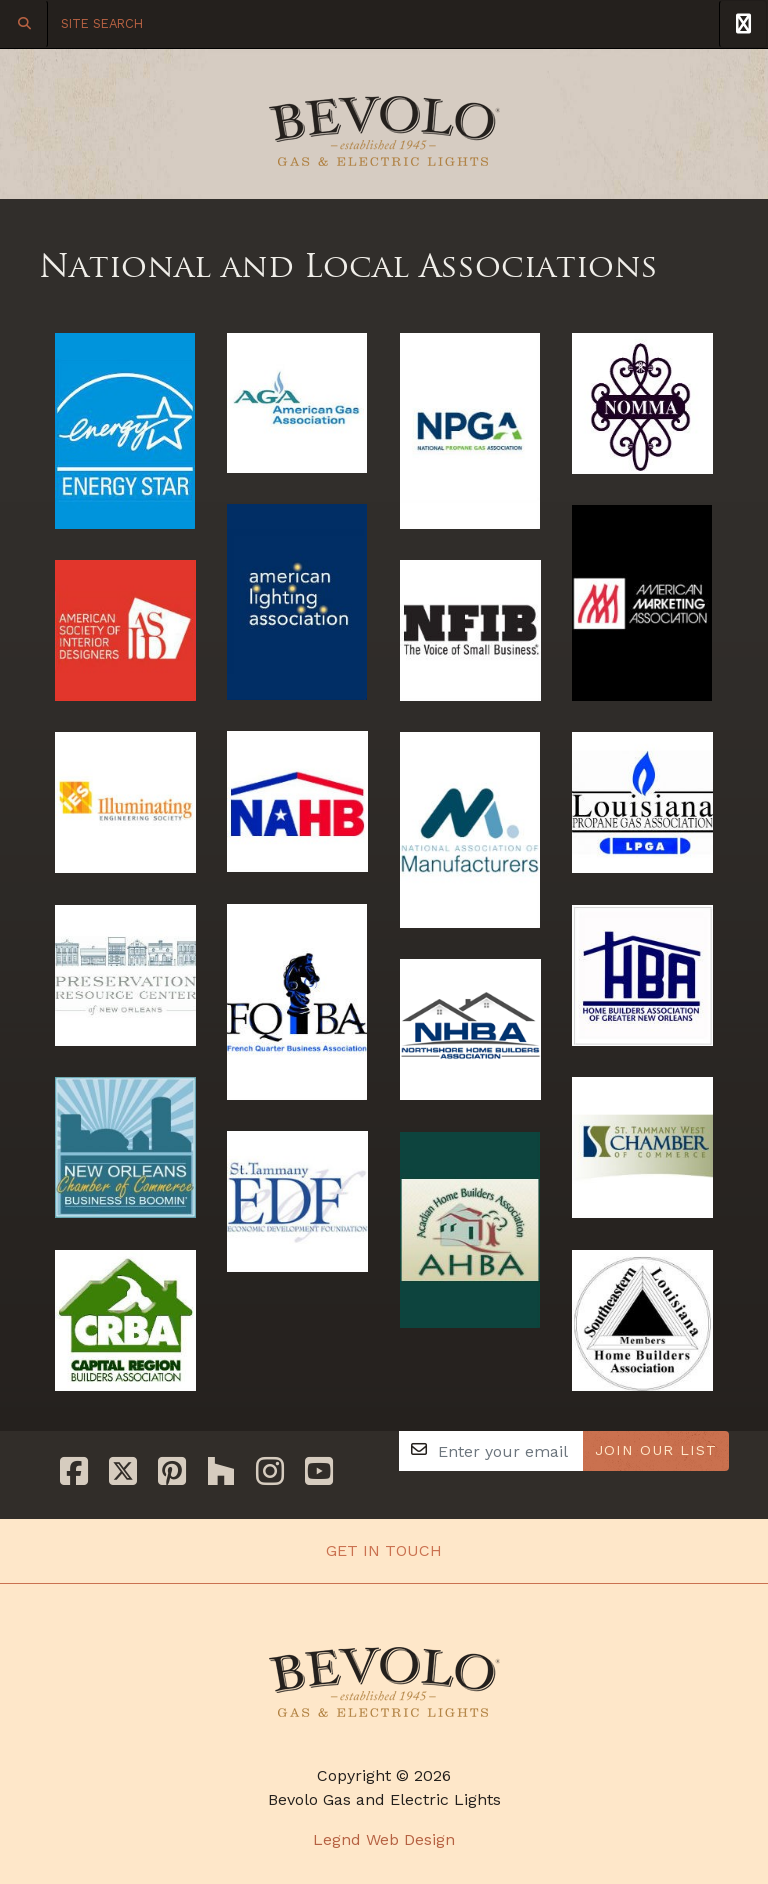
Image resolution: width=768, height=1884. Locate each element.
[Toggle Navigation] (743, 24)
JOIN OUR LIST (656, 1450)
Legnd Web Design (384, 1839)
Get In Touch (384, 1550)
